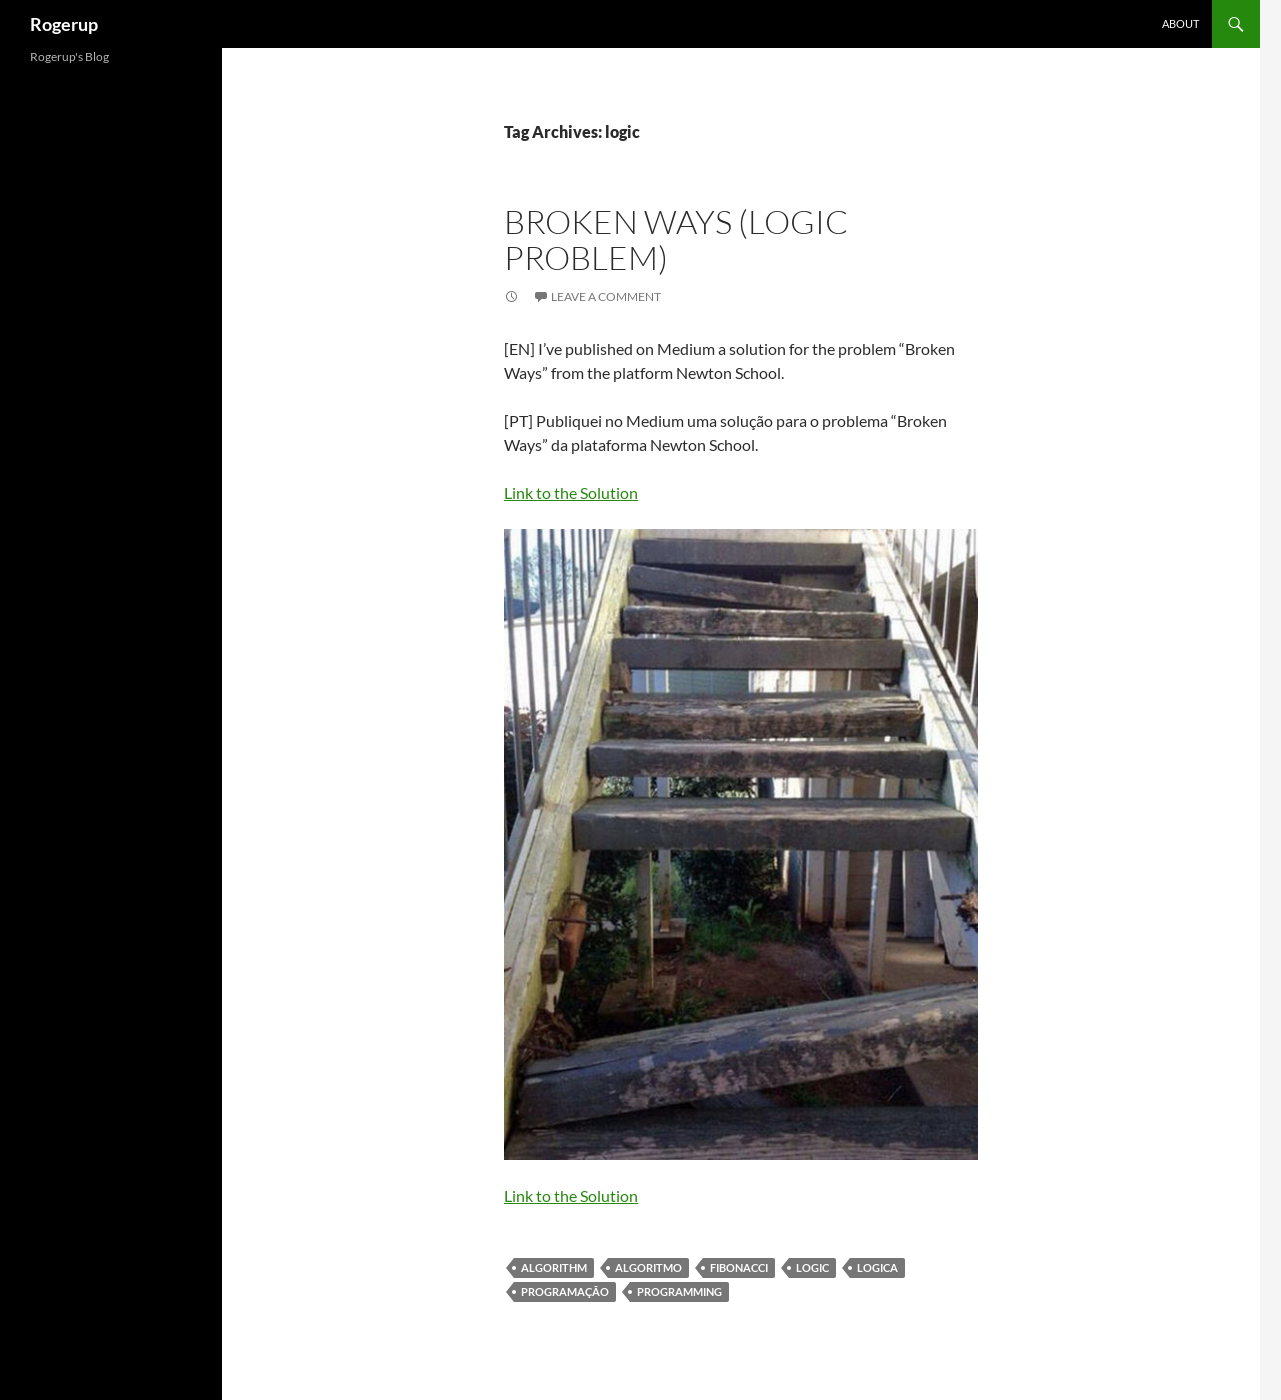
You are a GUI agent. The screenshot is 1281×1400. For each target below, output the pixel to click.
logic (812, 1267)
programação (565, 1291)
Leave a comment (606, 296)
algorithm (554, 1267)
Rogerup (64, 24)
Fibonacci (739, 1267)
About (1180, 23)
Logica (877, 1267)
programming (679, 1291)
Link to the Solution (571, 492)
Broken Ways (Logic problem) (676, 239)
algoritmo (648, 1267)
